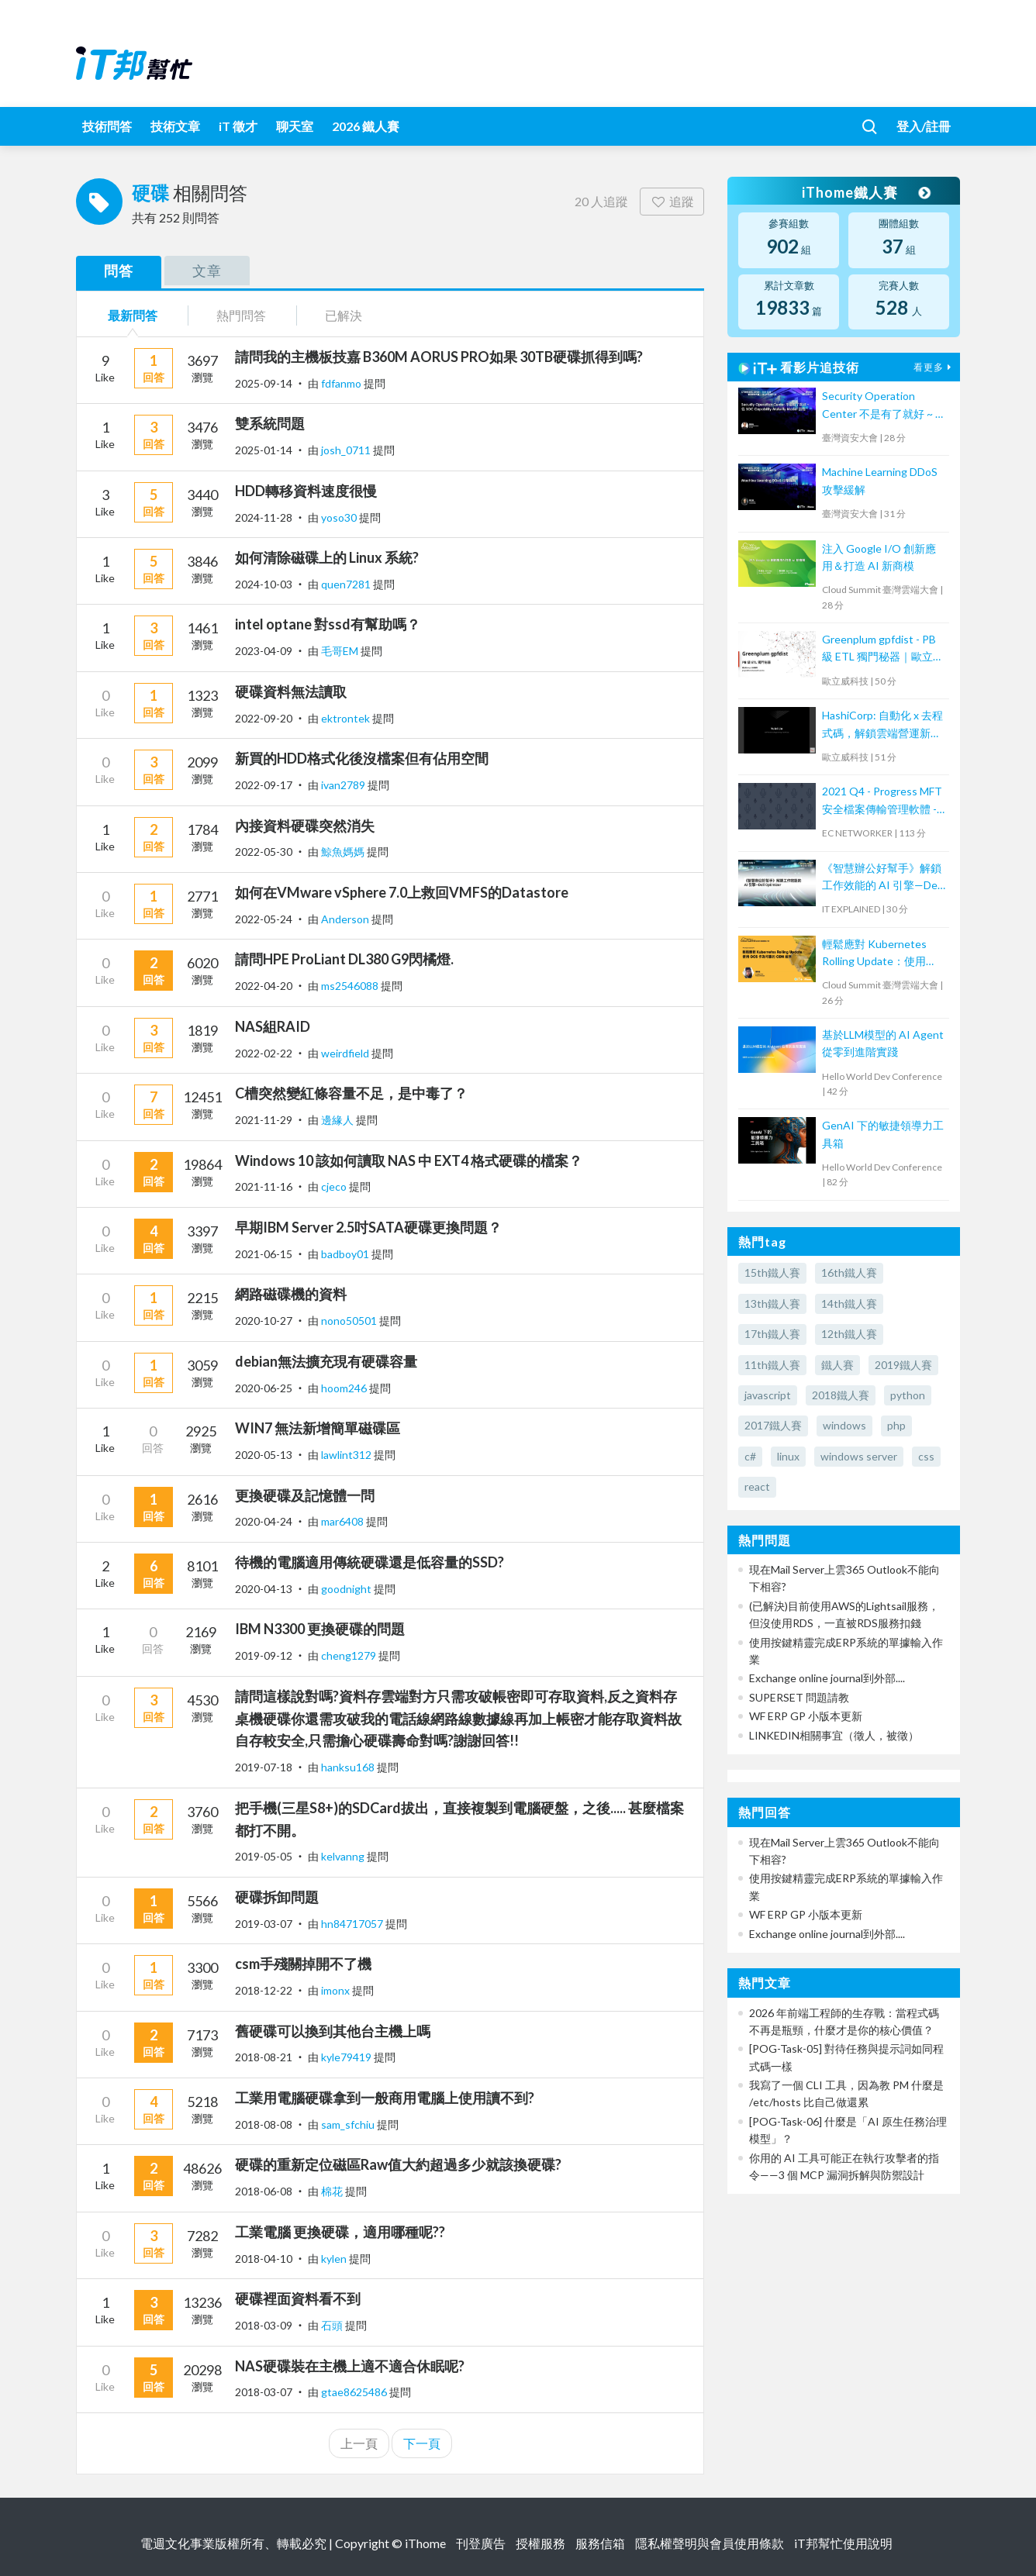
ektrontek (346, 718)
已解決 (343, 315)
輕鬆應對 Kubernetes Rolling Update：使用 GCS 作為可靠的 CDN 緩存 (881, 954)
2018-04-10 (263, 2258)
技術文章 (175, 126)
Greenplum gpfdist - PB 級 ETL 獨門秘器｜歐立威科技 (883, 649)
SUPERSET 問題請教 (799, 1697)
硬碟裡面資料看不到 (298, 2298)
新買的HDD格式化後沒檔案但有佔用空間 (362, 758)
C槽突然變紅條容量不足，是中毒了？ (351, 1093)
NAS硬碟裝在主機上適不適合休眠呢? (349, 2365)
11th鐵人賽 (772, 1364)
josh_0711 (347, 450)
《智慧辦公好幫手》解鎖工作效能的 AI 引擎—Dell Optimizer (882, 878)
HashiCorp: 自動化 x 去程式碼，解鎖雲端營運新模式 (882, 725)
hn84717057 (353, 1923)
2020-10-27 (263, 1320)
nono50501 (350, 1320)
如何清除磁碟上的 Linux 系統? (327, 557)
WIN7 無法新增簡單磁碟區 (317, 1427)
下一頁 (421, 2443)
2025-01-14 (263, 450)
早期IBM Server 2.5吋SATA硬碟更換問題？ (368, 1227)
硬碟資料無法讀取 (291, 691)
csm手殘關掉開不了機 (303, 1963)
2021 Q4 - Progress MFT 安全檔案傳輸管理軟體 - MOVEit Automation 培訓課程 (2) (884, 801)
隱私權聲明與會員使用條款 (709, 2543)
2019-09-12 (263, 1655)
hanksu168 (349, 1767)
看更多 (934, 367)
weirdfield (346, 1053)
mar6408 (343, 1521)
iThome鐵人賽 (865, 192)
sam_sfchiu (349, 2124)
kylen (335, 2258)
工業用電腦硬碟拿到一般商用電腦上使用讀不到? (384, 2097)
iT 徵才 (238, 126)
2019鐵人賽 (903, 1364)
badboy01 (346, 1253)
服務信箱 (600, 2543)
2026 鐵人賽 (365, 126)
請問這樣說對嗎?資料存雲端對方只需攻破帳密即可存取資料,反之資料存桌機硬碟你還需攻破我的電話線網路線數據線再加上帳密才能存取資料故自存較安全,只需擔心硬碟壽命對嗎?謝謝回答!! (458, 1719)
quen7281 (347, 584)
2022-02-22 (263, 1053)
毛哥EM (341, 650)
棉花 (333, 2191)
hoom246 (345, 1388)
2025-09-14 (263, 383)
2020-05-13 (263, 1454)
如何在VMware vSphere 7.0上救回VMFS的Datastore (401, 892)
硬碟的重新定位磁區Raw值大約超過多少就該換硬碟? (398, 2164)
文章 (207, 270)
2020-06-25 (263, 1388)
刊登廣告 (481, 2543)
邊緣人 (338, 1119)
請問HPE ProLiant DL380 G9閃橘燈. (344, 958)
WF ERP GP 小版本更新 (805, 1716)
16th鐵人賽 (849, 1272)
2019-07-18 (263, 1767)
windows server (858, 1456)
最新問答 (132, 315)
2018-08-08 (263, 2124)
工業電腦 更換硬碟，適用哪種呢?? (340, 2231)
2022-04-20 (263, 985)
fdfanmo (342, 383)
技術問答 (107, 126)
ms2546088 (351, 985)
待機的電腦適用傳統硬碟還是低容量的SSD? (369, 1562)
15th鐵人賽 (772, 1272)
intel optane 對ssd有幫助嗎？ (327, 624)
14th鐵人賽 (849, 1303)
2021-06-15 (263, 1253)
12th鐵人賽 (849, 1333)
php (896, 1425)
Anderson (346, 919)
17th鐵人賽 (772, 1333)
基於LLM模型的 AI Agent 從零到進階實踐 (883, 1043)
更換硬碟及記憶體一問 (305, 1495)
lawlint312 (347, 1454)
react (757, 1486)
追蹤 (672, 201)
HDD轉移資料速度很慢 (306, 490)
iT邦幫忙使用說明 (843, 2543)
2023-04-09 (263, 650)
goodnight (347, 1588)
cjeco (335, 1186)
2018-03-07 (263, 2391)
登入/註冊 (923, 126)
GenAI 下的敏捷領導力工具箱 (883, 1134)
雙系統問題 (270, 423)
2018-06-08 (263, 2191)
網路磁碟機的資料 (291, 1293)
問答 (118, 270)
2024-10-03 (263, 584)
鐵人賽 (837, 1364)
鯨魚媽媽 (344, 851)
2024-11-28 (263, 517)
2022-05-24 (263, 919)
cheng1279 (349, 1655)
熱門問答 (241, 315)
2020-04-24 (263, 1521)
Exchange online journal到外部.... (827, 1678)
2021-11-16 (263, 1186)
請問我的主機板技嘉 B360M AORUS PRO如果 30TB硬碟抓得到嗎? (439, 356)
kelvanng (344, 1856)
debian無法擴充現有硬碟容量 (326, 1361)
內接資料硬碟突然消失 (305, 825)
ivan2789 (344, 784)
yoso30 (340, 517)
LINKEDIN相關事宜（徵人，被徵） (834, 1735)
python (907, 1395)
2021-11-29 (263, 1119)
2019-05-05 (263, 1856)
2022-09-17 (263, 784)
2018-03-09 (263, 2325)
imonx (336, 1990)
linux (788, 1456)
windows (844, 1425)
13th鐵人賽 (772, 1303)
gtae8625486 (355, 2391)
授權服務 (540, 2543)
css (926, 1456)
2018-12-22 (263, 1990)
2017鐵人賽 (773, 1425)
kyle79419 (347, 2057)
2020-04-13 (263, 1588)
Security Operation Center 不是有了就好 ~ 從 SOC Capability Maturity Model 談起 (884, 405)
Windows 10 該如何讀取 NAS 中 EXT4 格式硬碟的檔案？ (408, 1160)
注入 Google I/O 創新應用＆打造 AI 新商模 (879, 557)
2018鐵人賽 (840, 1395)
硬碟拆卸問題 (277, 1896)
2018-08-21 (263, 2057)
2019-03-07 (263, 1923)
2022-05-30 (263, 851)
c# (750, 1456)
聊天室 (294, 126)
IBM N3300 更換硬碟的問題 (320, 1628)
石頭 (333, 2325)
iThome (425, 2543)
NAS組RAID (272, 1026)
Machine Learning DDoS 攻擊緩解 (880, 480)
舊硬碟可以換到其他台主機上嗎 (332, 2031)
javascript (767, 1395)
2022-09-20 (263, 718)
